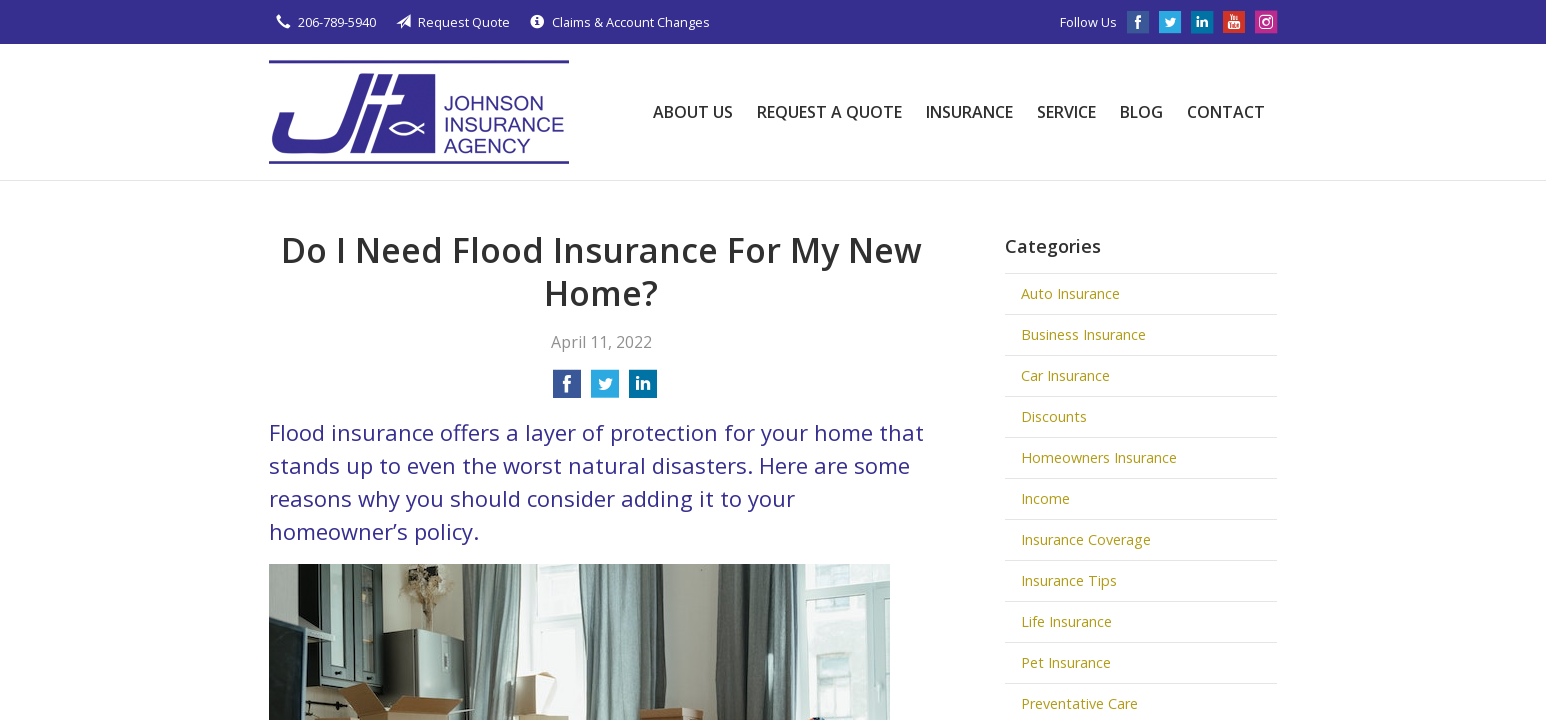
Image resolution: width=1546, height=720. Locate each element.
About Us (693, 112)
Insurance (969, 112)
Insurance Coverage (1086, 539)
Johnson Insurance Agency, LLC (419, 112)
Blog (1141, 112)
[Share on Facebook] (567, 390)
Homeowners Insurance (1099, 457)
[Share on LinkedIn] (643, 390)
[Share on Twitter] (605, 390)
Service (1066, 112)
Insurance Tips (1069, 580)
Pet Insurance (1066, 662)
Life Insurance (1066, 621)
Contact (1226, 112)
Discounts (1054, 416)
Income (1045, 498)
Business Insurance (1083, 334)
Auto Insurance (1070, 293)
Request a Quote (829, 112)
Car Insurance (1065, 375)
